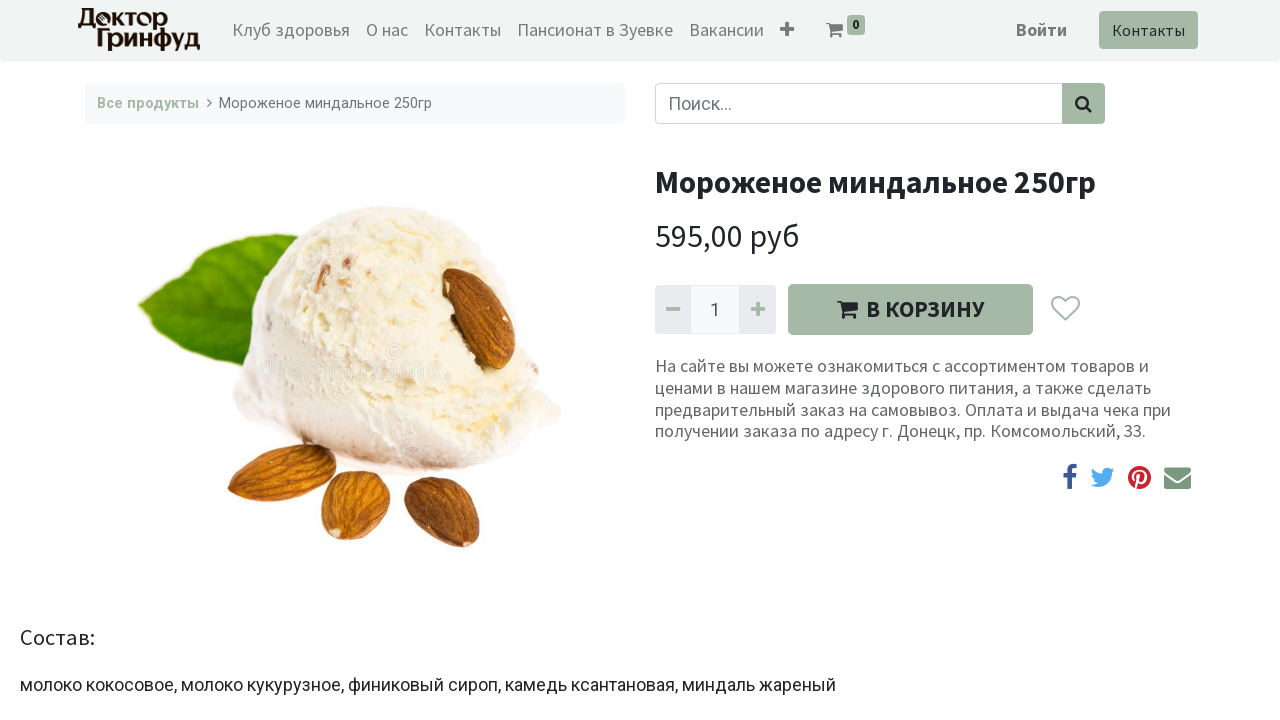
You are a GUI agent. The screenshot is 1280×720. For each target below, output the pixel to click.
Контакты (1141, 30)
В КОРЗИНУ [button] (910, 309)
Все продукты (148, 103)
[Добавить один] (757, 309)
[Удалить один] (673, 309)
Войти (1034, 29)
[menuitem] (298, 29)
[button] (794, 29)
